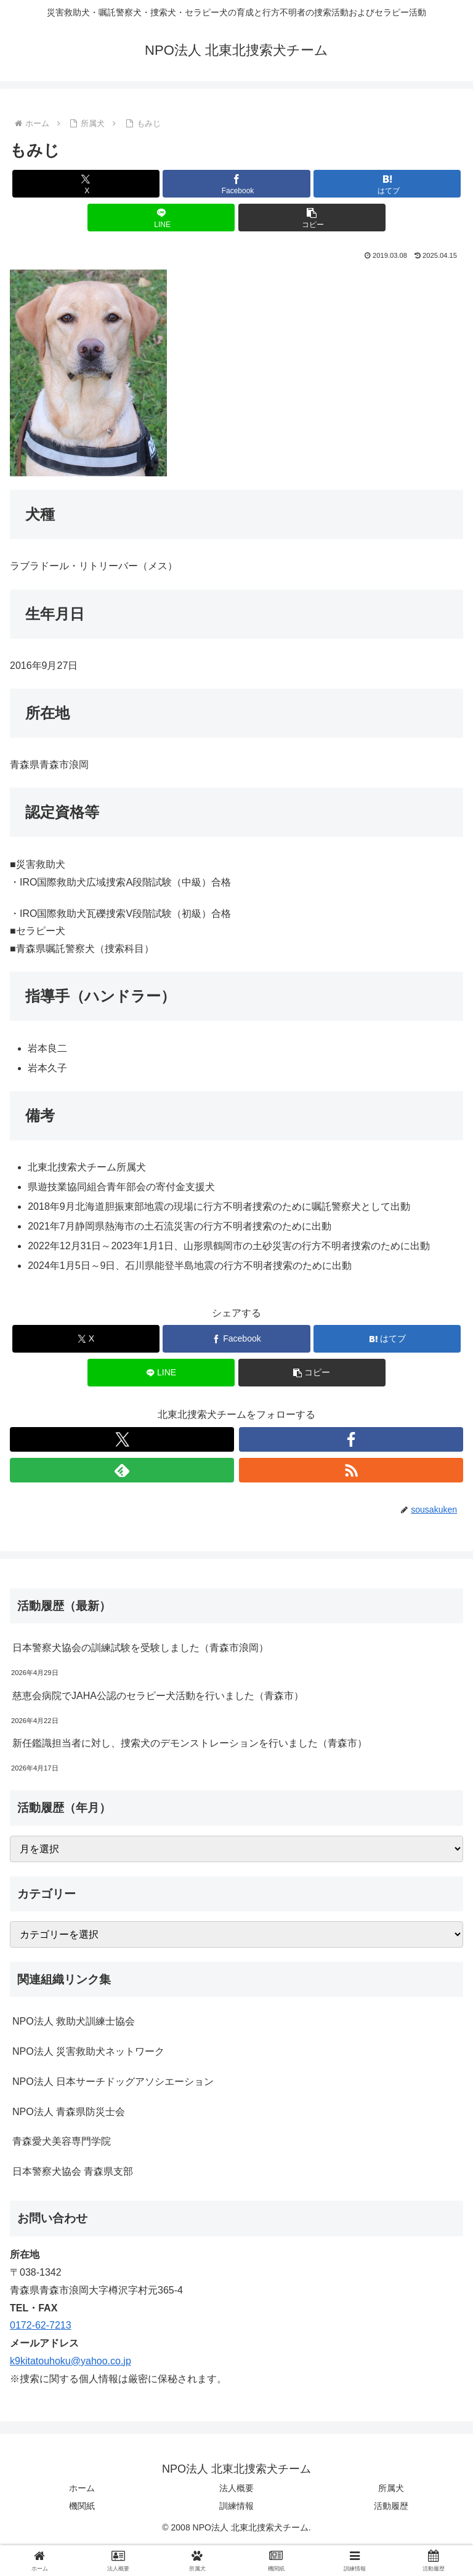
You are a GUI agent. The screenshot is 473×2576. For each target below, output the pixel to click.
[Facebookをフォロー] (351, 1439)
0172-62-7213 (40, 2325)
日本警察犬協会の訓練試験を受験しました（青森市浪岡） (140, 1647)
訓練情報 (236, 2506)
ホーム (82, 2488)
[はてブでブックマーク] (387, 184)
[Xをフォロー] (122, 1439)
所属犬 (391, 2488)
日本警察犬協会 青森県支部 (72, 2171)
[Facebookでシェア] (236, 184)
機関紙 (82, 2506)
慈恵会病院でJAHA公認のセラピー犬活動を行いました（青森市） (158, 1695)
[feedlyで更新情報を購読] (122, 1470)
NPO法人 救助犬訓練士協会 (73, 2021)
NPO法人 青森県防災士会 (68, 2111)
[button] (312, 217)
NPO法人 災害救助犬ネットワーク (88, 2051)
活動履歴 (391, 2506)
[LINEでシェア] (161, 217)
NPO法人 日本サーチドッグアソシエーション (113, 2081)
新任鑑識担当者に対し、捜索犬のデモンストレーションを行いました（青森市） (189, 1743)
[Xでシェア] (86, 184)
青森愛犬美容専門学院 (61, 2141)
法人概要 (236, 2488)
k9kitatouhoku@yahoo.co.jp (70, 2361)
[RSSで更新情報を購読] (351, 1470)
